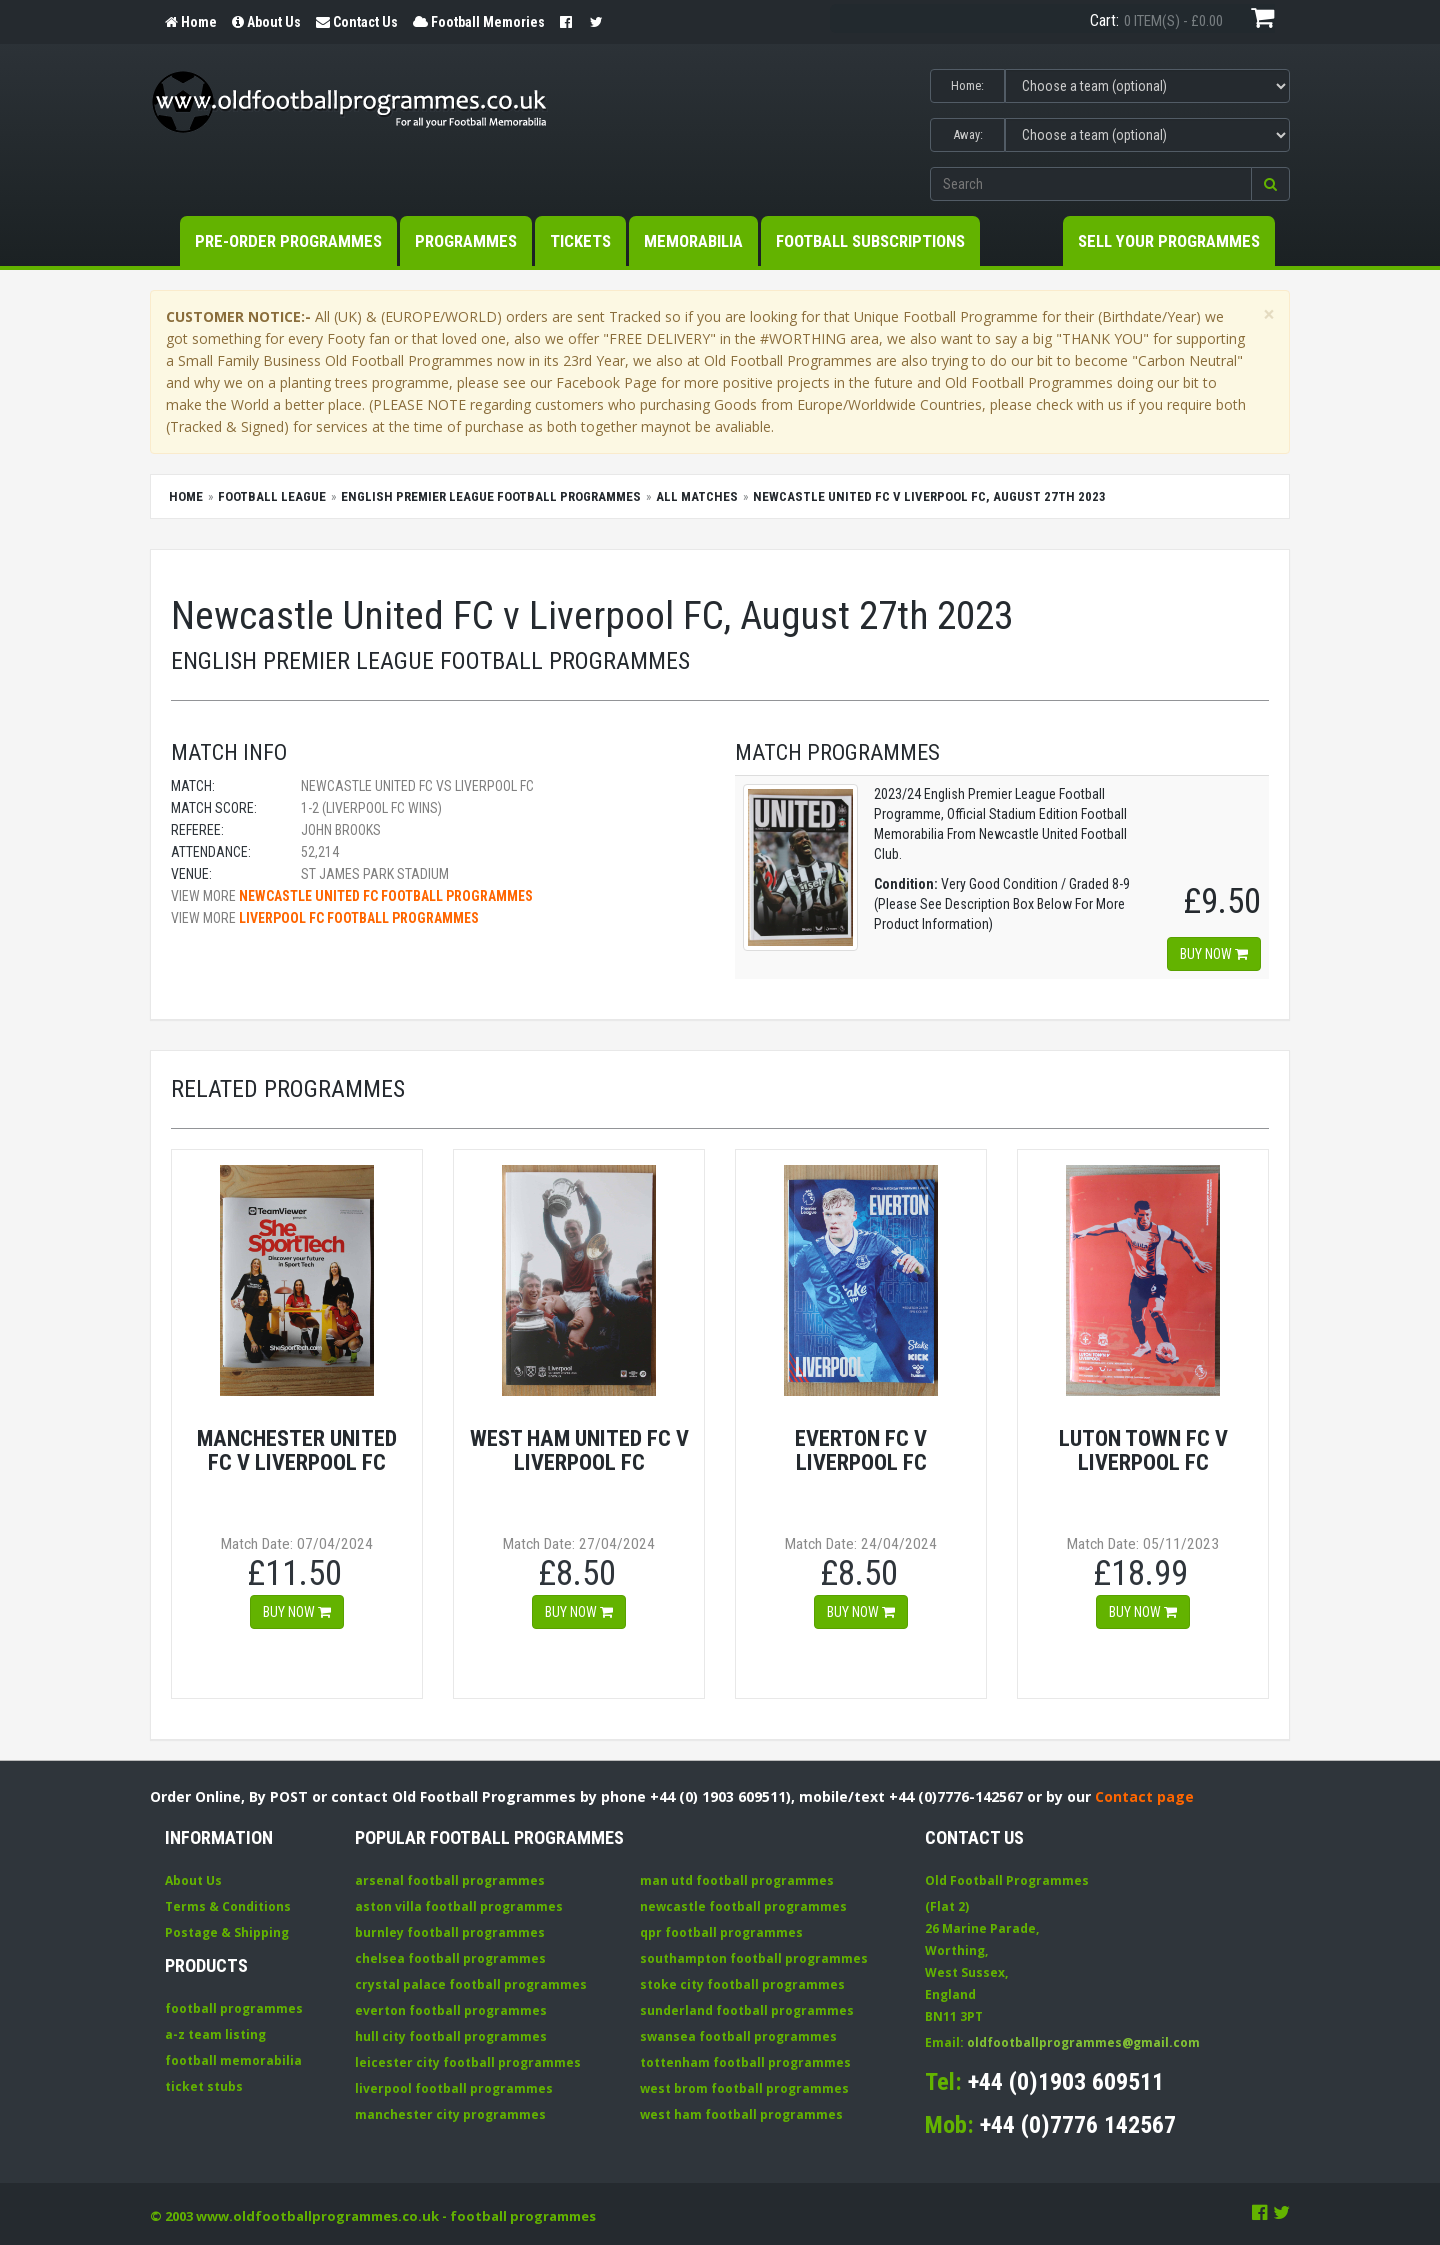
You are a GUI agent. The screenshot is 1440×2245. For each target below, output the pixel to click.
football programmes (234, 2008)
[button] (1270, 184)
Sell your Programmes (1169, 241)
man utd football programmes (737, 1880)
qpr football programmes (721, 1932)
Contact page (1144, 1796)
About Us (193, 1880)
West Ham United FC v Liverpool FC (579, 1450)
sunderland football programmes (747, 2010)
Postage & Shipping (227, 1932)
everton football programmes (451, 2010)
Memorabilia (693, 241)
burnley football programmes (450, 1932)
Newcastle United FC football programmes (386, 896)
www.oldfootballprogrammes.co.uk (317, 2216)
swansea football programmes (738, 2036)
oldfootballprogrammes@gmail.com (1083, 2042)
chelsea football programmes (450, 1958)
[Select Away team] (1147, 135)
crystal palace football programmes (471, 1984)
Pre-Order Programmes (288, 241)
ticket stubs (204, 2086)
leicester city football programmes (468, 2062)
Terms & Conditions (228, 1906)
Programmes (466, 241)
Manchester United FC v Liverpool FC (297, 1450)
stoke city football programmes (742, 1984)
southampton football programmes (754, 1958)
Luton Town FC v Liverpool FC (1143, 1450)
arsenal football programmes (450, 1880)
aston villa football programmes (459, 1906)
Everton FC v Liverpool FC (861, 1450)
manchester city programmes (450, 2114)
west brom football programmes (744, 2088)
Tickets (580, 241)
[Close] (1269, 314)
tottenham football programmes (745, 2062)
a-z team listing (215, 2034)
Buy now (1214, 954)
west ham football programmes (741, 2114)
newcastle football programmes (743, 1906)
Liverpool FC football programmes (359, 918)
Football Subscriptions (870, 241)
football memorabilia (233, 2060)
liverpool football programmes (454, 2088)
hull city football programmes (451, 2036)
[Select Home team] (1147, 86)
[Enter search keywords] (1091, 184)
